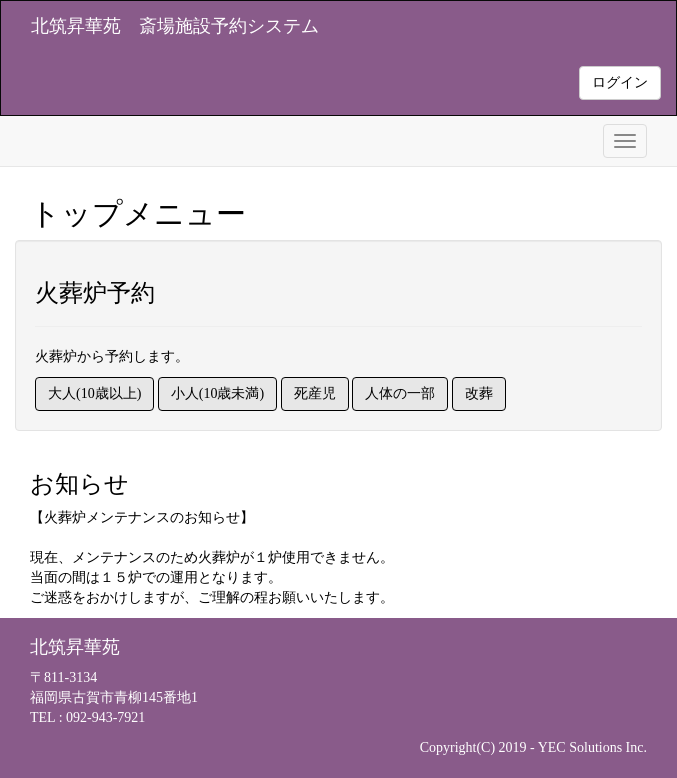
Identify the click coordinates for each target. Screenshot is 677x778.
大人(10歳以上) (94, 393)
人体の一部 (400, 393)
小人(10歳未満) (217, 393)
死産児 (315, 393)
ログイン (620, 82)
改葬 (479, 393)
